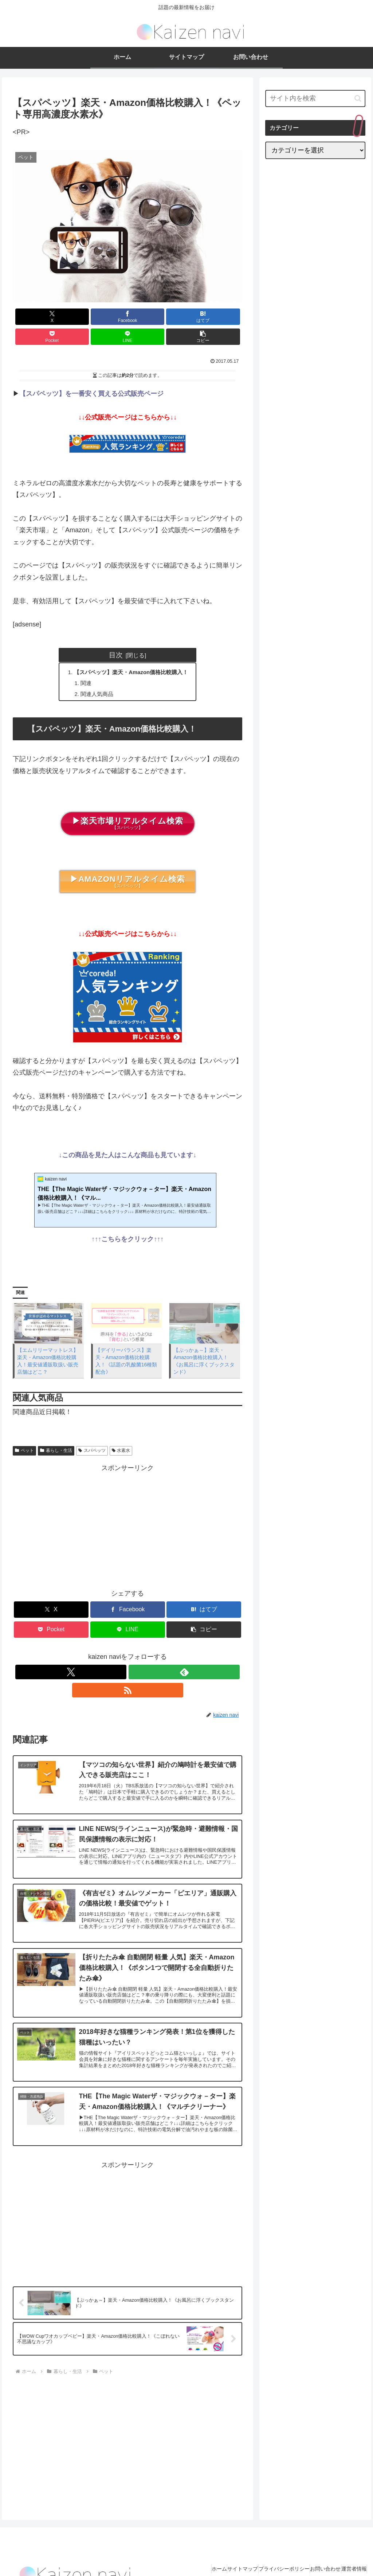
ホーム (187, 2553)
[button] (223, 316)
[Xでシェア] (31, 316)
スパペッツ (92, 1433)
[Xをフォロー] (110, 1655)
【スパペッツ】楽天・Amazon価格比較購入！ (131, 653)
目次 (116, 635)
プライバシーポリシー (266, 2553)
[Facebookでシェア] (69, 316)
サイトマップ (218, 2553)
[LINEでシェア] (185, 316)
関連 (83, 665)
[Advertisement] (127, 1508)
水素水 (121, 1433)
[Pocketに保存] (147, 316)
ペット (24, 1433)
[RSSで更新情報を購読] (144, 1655)
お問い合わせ (314, 2553)
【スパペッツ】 (127, 806)
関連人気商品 (94, 676)
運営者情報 (350, 2553)
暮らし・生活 (56, 1433)
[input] (315, 98)
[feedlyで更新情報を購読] (127, 1655)
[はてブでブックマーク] (108, 316)
